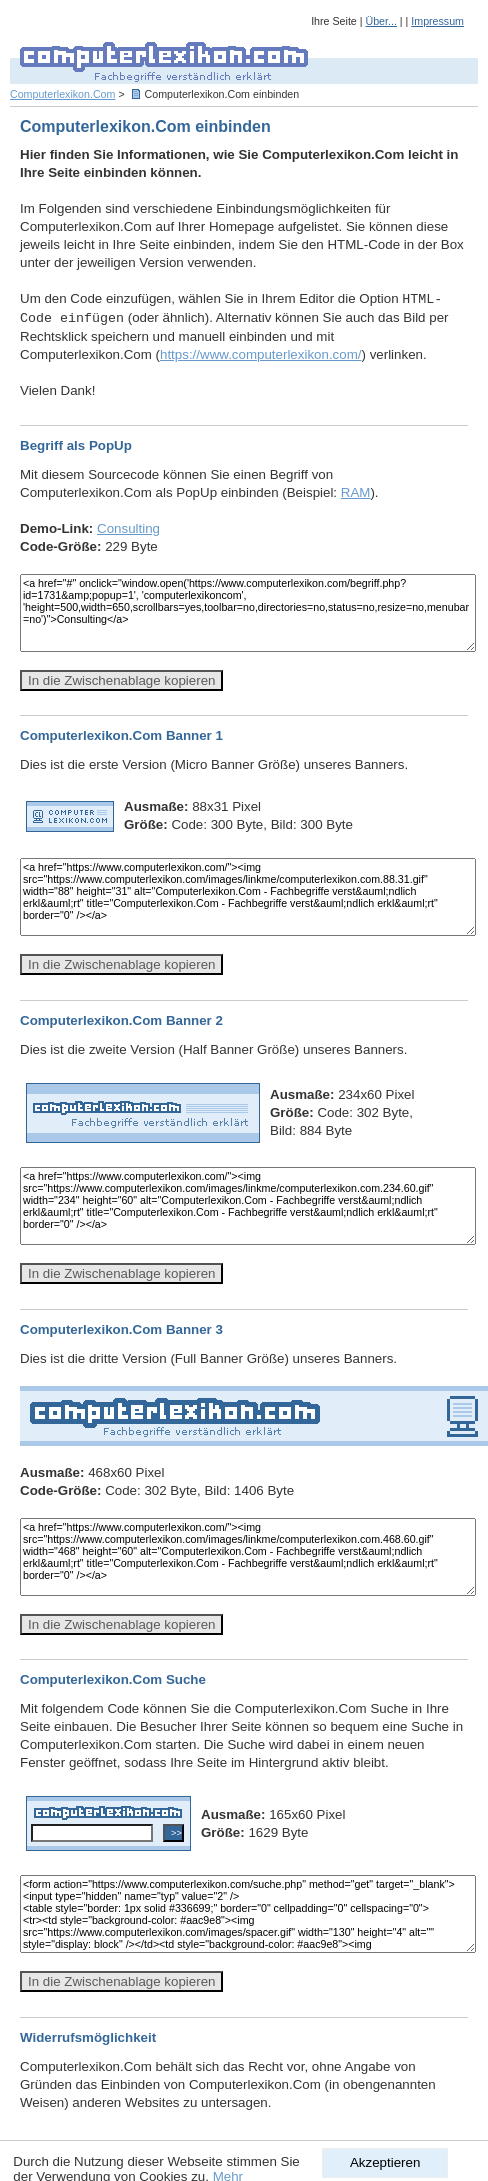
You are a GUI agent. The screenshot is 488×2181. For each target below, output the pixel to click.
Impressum (437, 21)
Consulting (128, 528)
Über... (380, 21)
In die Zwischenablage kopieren (121, 680)
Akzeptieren (385, 2162)
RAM (356, 492)
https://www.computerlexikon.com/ (260, 354)
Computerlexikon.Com (62, 94)
